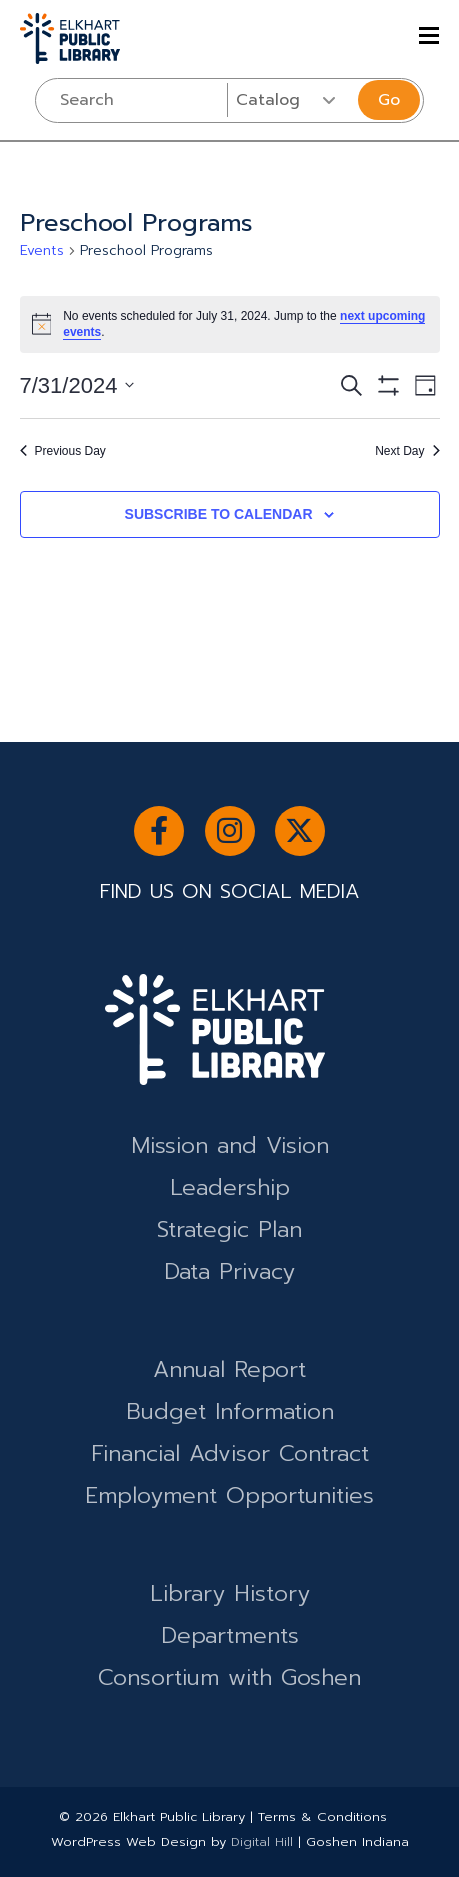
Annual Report (229, 1369)
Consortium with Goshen (229, 1677)
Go (389, 100)
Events (42, 251)
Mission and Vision (230, 1145)
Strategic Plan (229, 1229)
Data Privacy (229, 1271)
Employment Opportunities (229, 1495)
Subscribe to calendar (219, 514)
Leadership (230, 1187)
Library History (230, 1593)
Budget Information (230, 1411)
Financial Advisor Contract (230, 1453)
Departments (230, 1635)
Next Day (407, 451)
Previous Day (63, 451)
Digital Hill (262, 1841)
